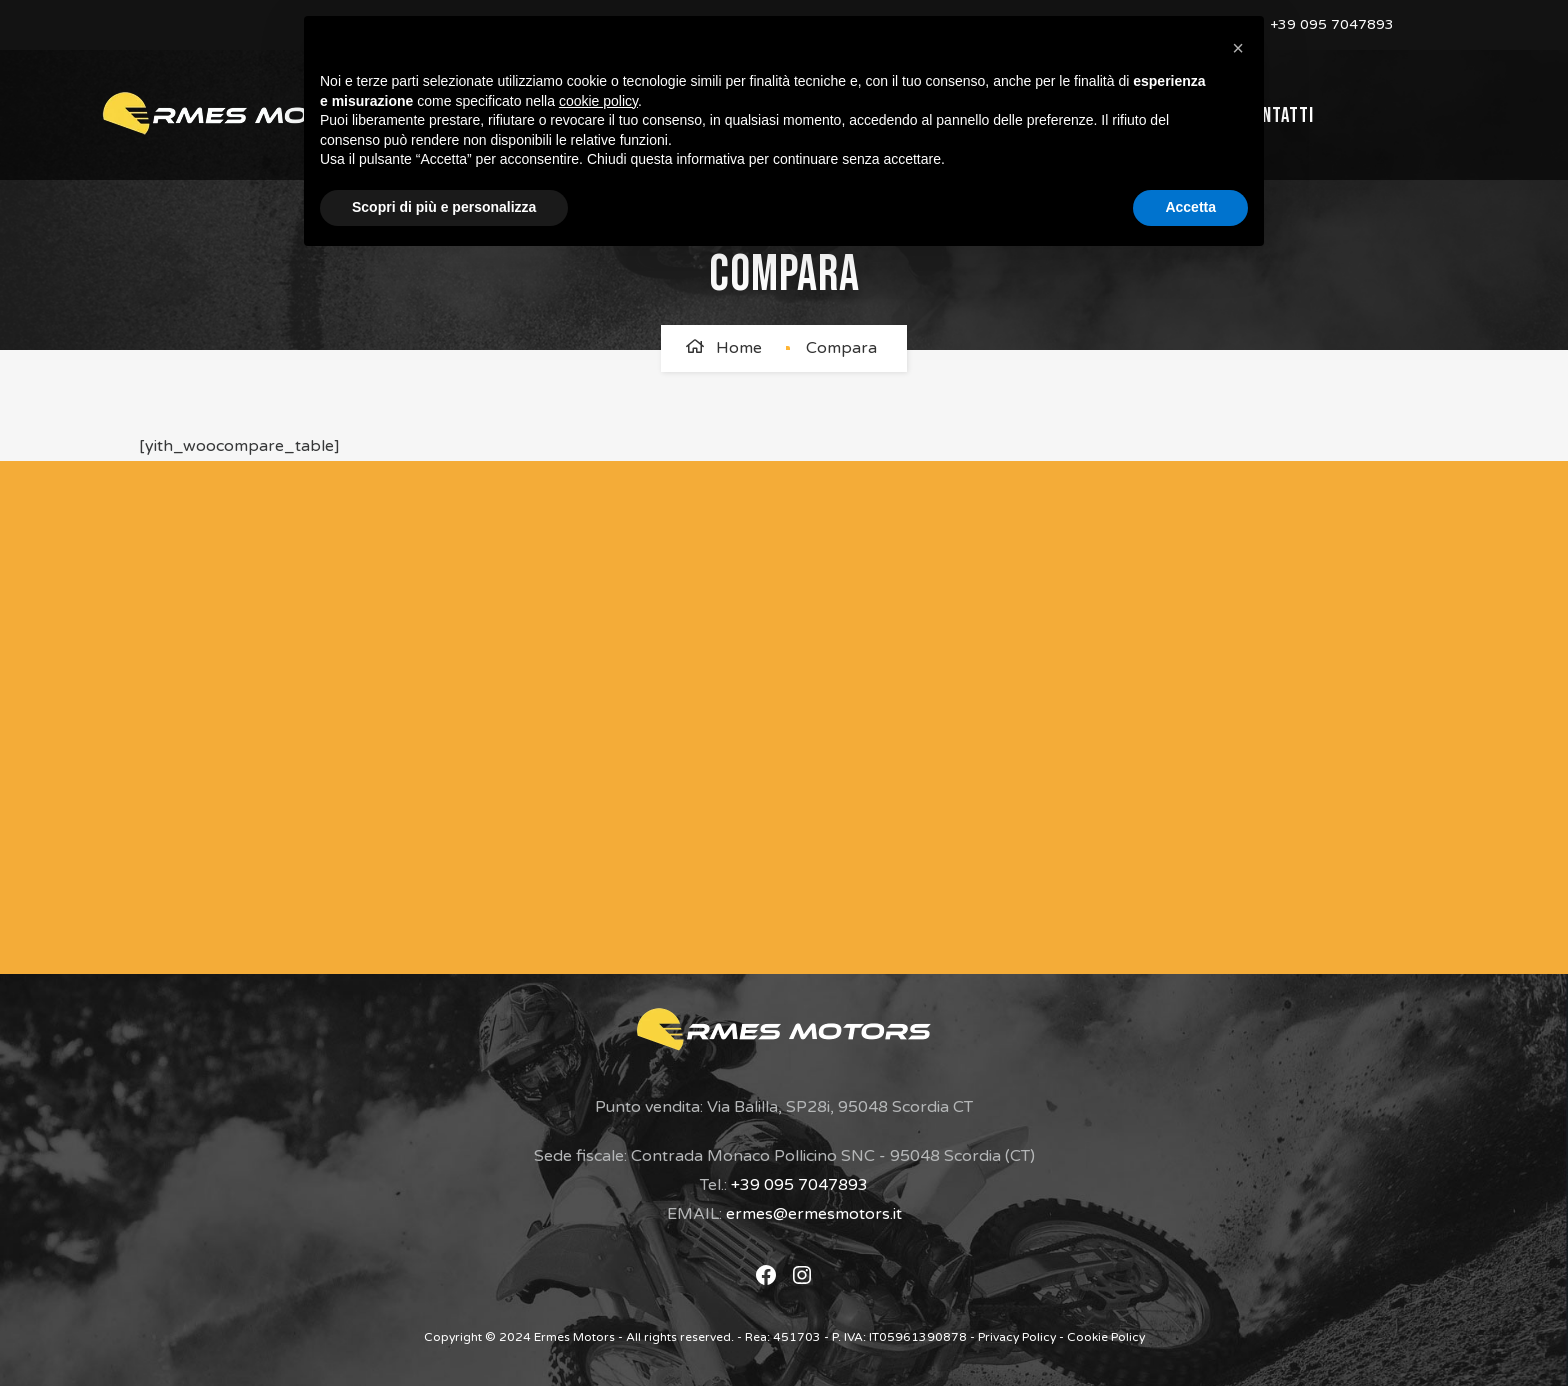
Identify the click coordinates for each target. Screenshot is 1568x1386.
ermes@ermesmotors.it (814, 1214)
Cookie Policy (1106, 1337)
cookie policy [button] (598, 101)
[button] (1238, 48)
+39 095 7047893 (1330, 24)
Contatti (1278, 115)
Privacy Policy (1017, 1337)
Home (739, 348)
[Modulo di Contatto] (746, 713)
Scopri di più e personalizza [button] (444, 207)
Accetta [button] (1190, 207)
